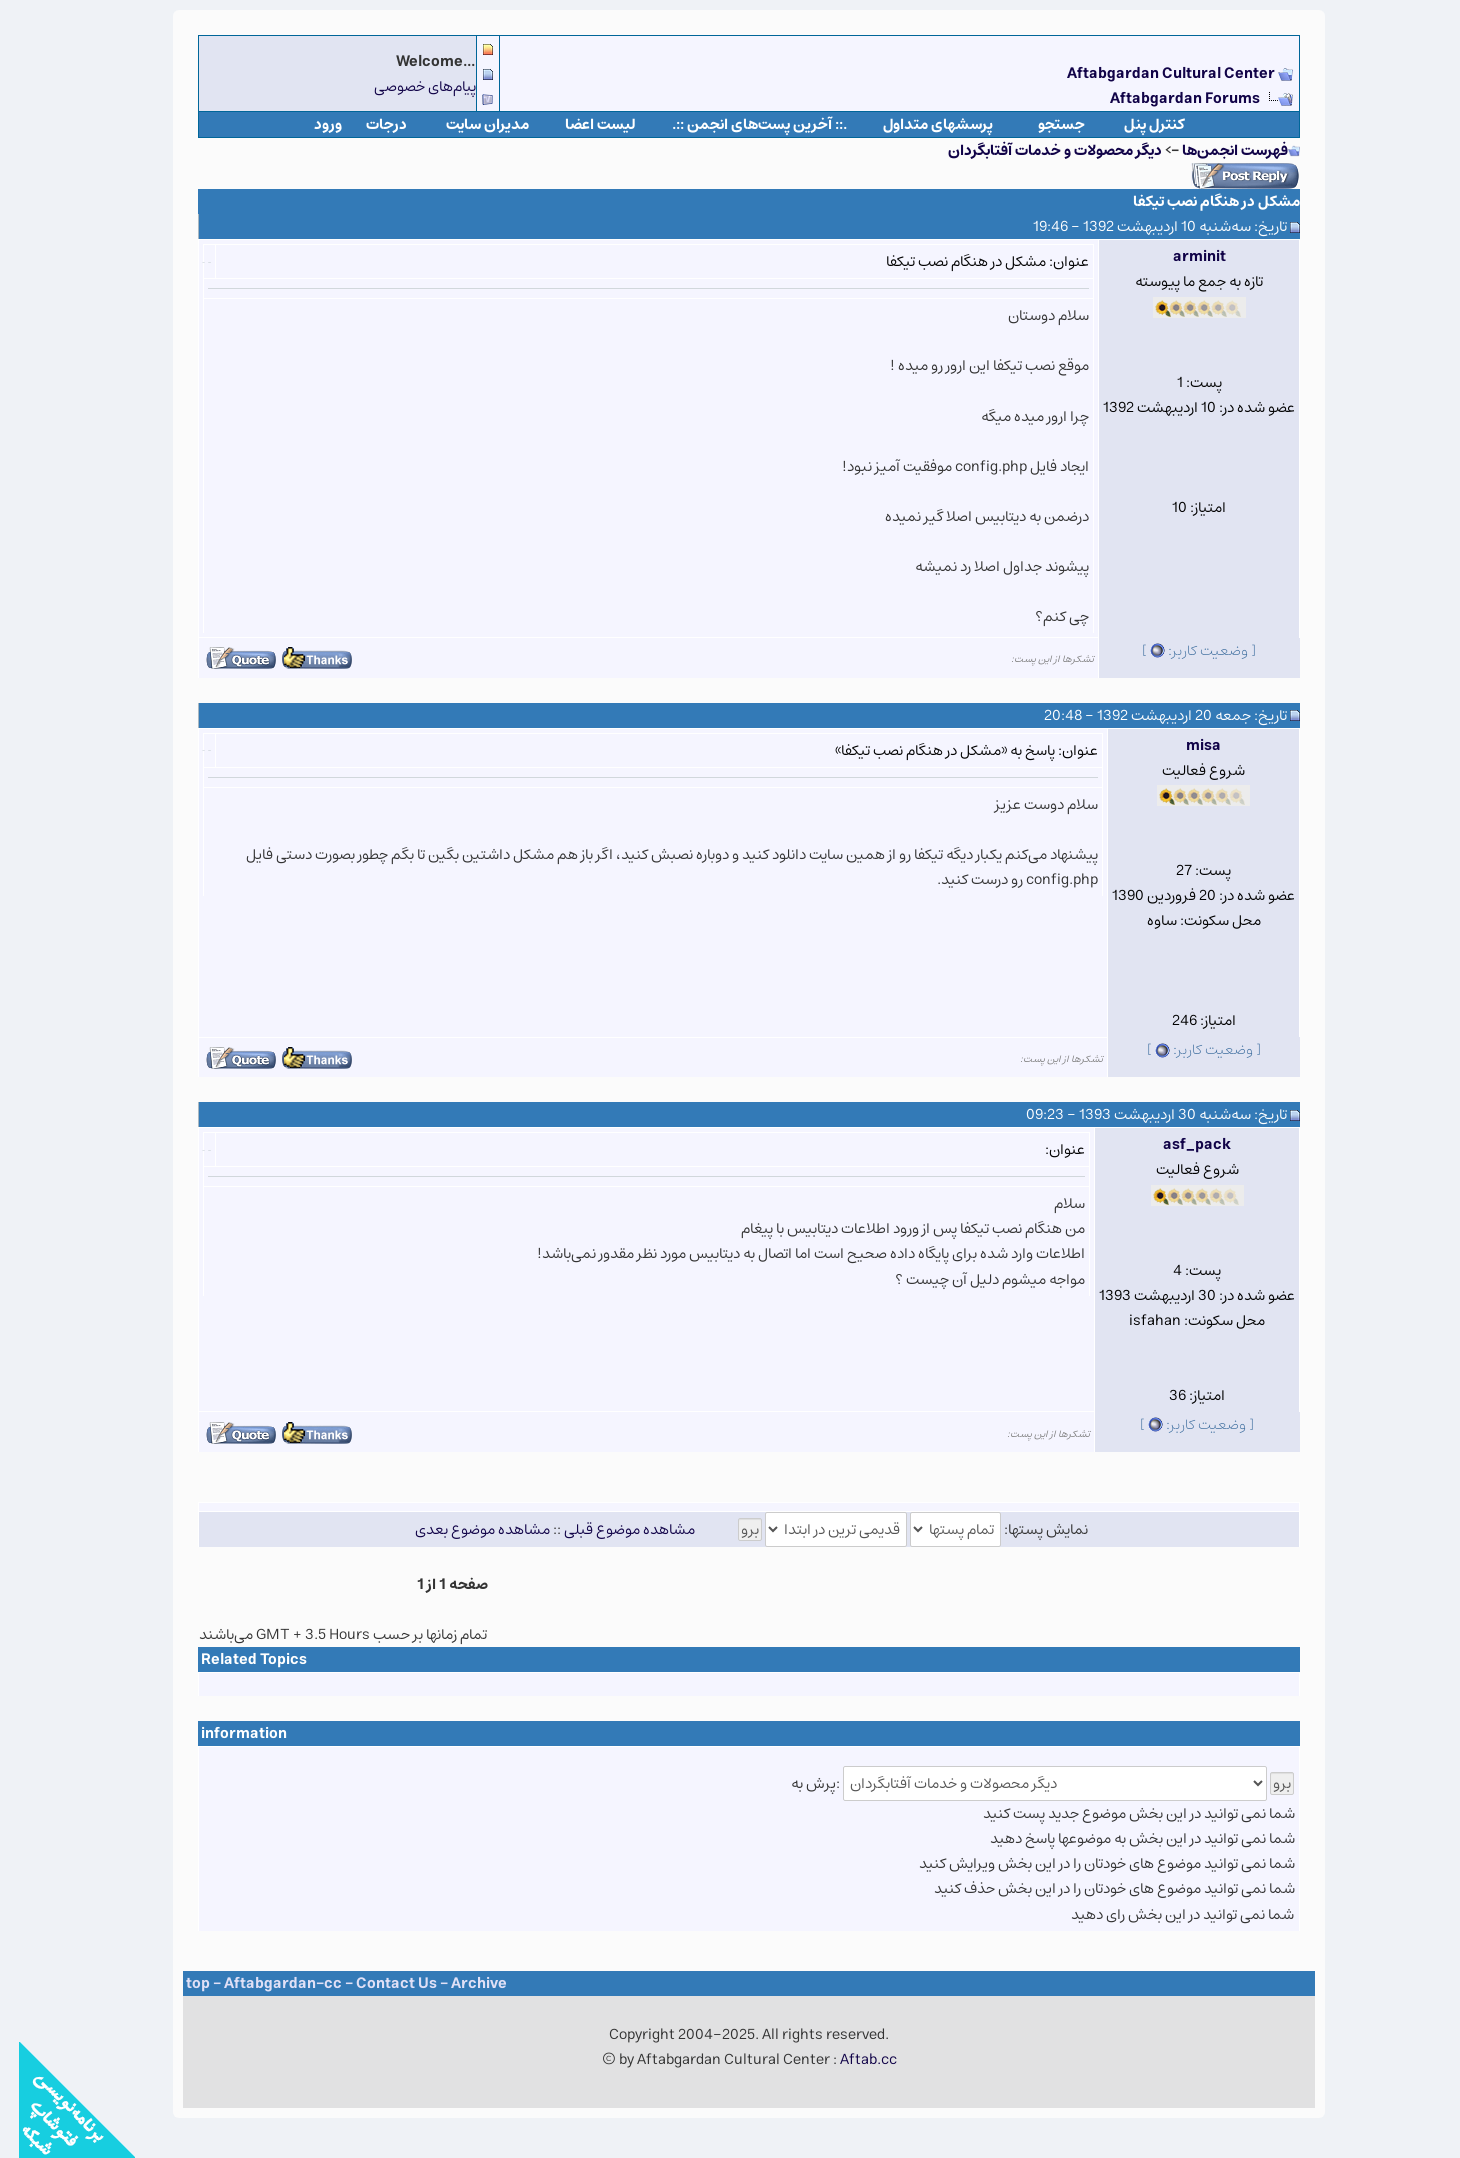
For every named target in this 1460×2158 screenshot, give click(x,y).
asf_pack (1178, 1144)
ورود (309, 124)
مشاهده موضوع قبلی (610, 1529)
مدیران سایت (468, 124)
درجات (367, 124)
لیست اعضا (581, 124)
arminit (1180, 256)
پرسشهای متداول (919, 124)
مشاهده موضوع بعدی (463, 1529)
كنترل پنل (1135, 124)
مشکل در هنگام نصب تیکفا (1197, 201)
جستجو (1042, 124)
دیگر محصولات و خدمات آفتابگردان (1036, 150)
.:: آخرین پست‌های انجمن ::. (740, 124)
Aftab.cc (849, 2059)
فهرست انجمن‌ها (1216, 150)
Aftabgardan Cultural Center (1153, 73)
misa (1184, 745)
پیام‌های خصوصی (406, 86)
